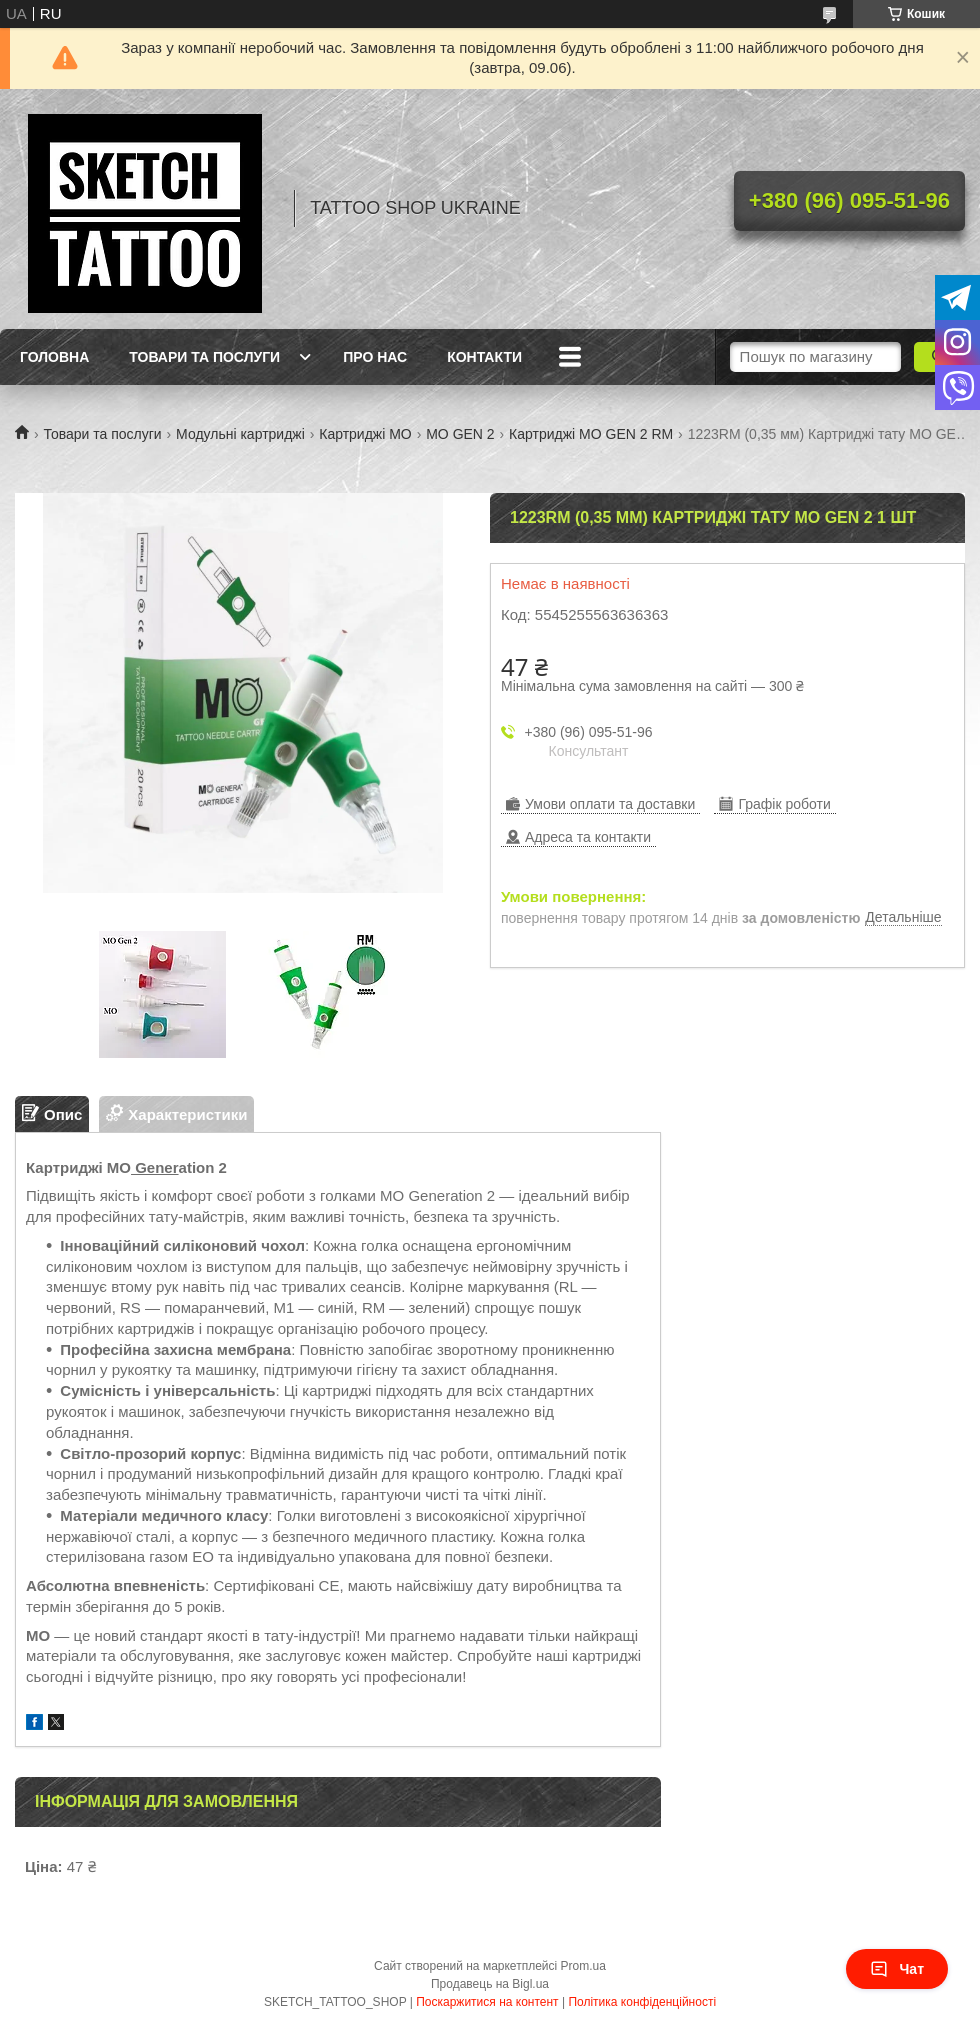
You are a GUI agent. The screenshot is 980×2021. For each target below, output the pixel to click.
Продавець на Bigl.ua (490, 1984)
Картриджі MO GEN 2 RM (591, 434)
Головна (54, 357)
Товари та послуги (204, 357)
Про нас (375, 357)
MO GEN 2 (460, 434)
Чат (897, 1969)
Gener (155, 1167)
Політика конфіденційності (642, 2002)
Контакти (484, 357)
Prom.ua (583, 1966)
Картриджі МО (365, 434)
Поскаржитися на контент (487, 2002)
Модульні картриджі (240, 434)
